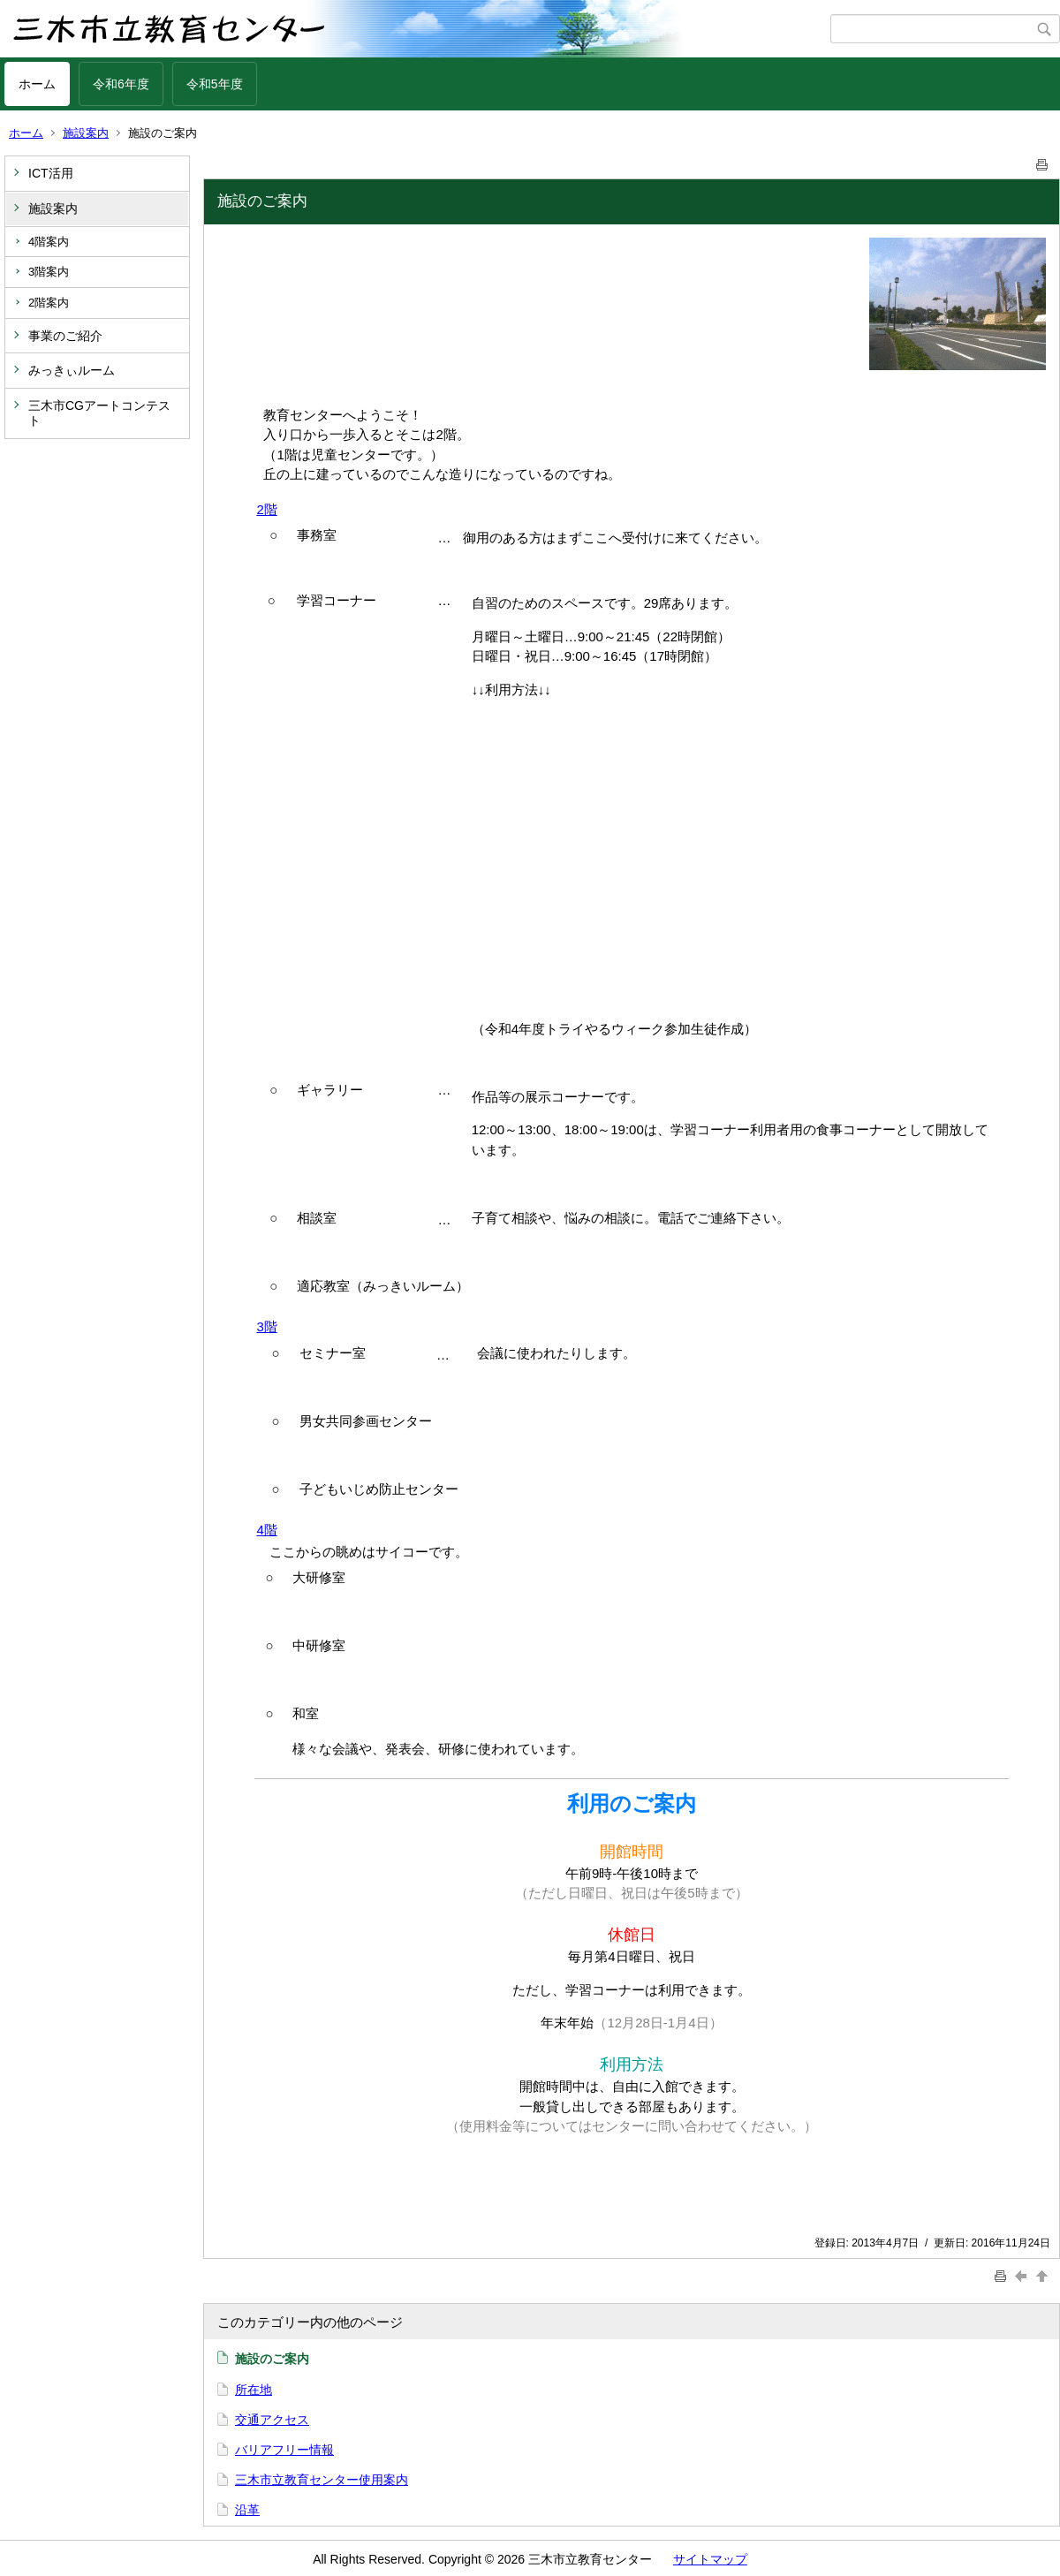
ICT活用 (50, 173)
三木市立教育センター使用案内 (321, 2480)
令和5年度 (214, 84)
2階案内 (48, 302)
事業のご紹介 (65, 336)
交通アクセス (272, 2420)
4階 (266, 1529)
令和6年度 (121, 84)
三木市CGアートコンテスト (99, 413)
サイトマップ (710, 2559)
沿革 (247, 2510)
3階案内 (48, 271)
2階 (266, 509)
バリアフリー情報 (284, 2450)
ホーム (37, 84)
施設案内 (86, 133)
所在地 (253, 2390)
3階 (266, 1326)
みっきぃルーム (71, 370)
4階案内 (48, 241)
